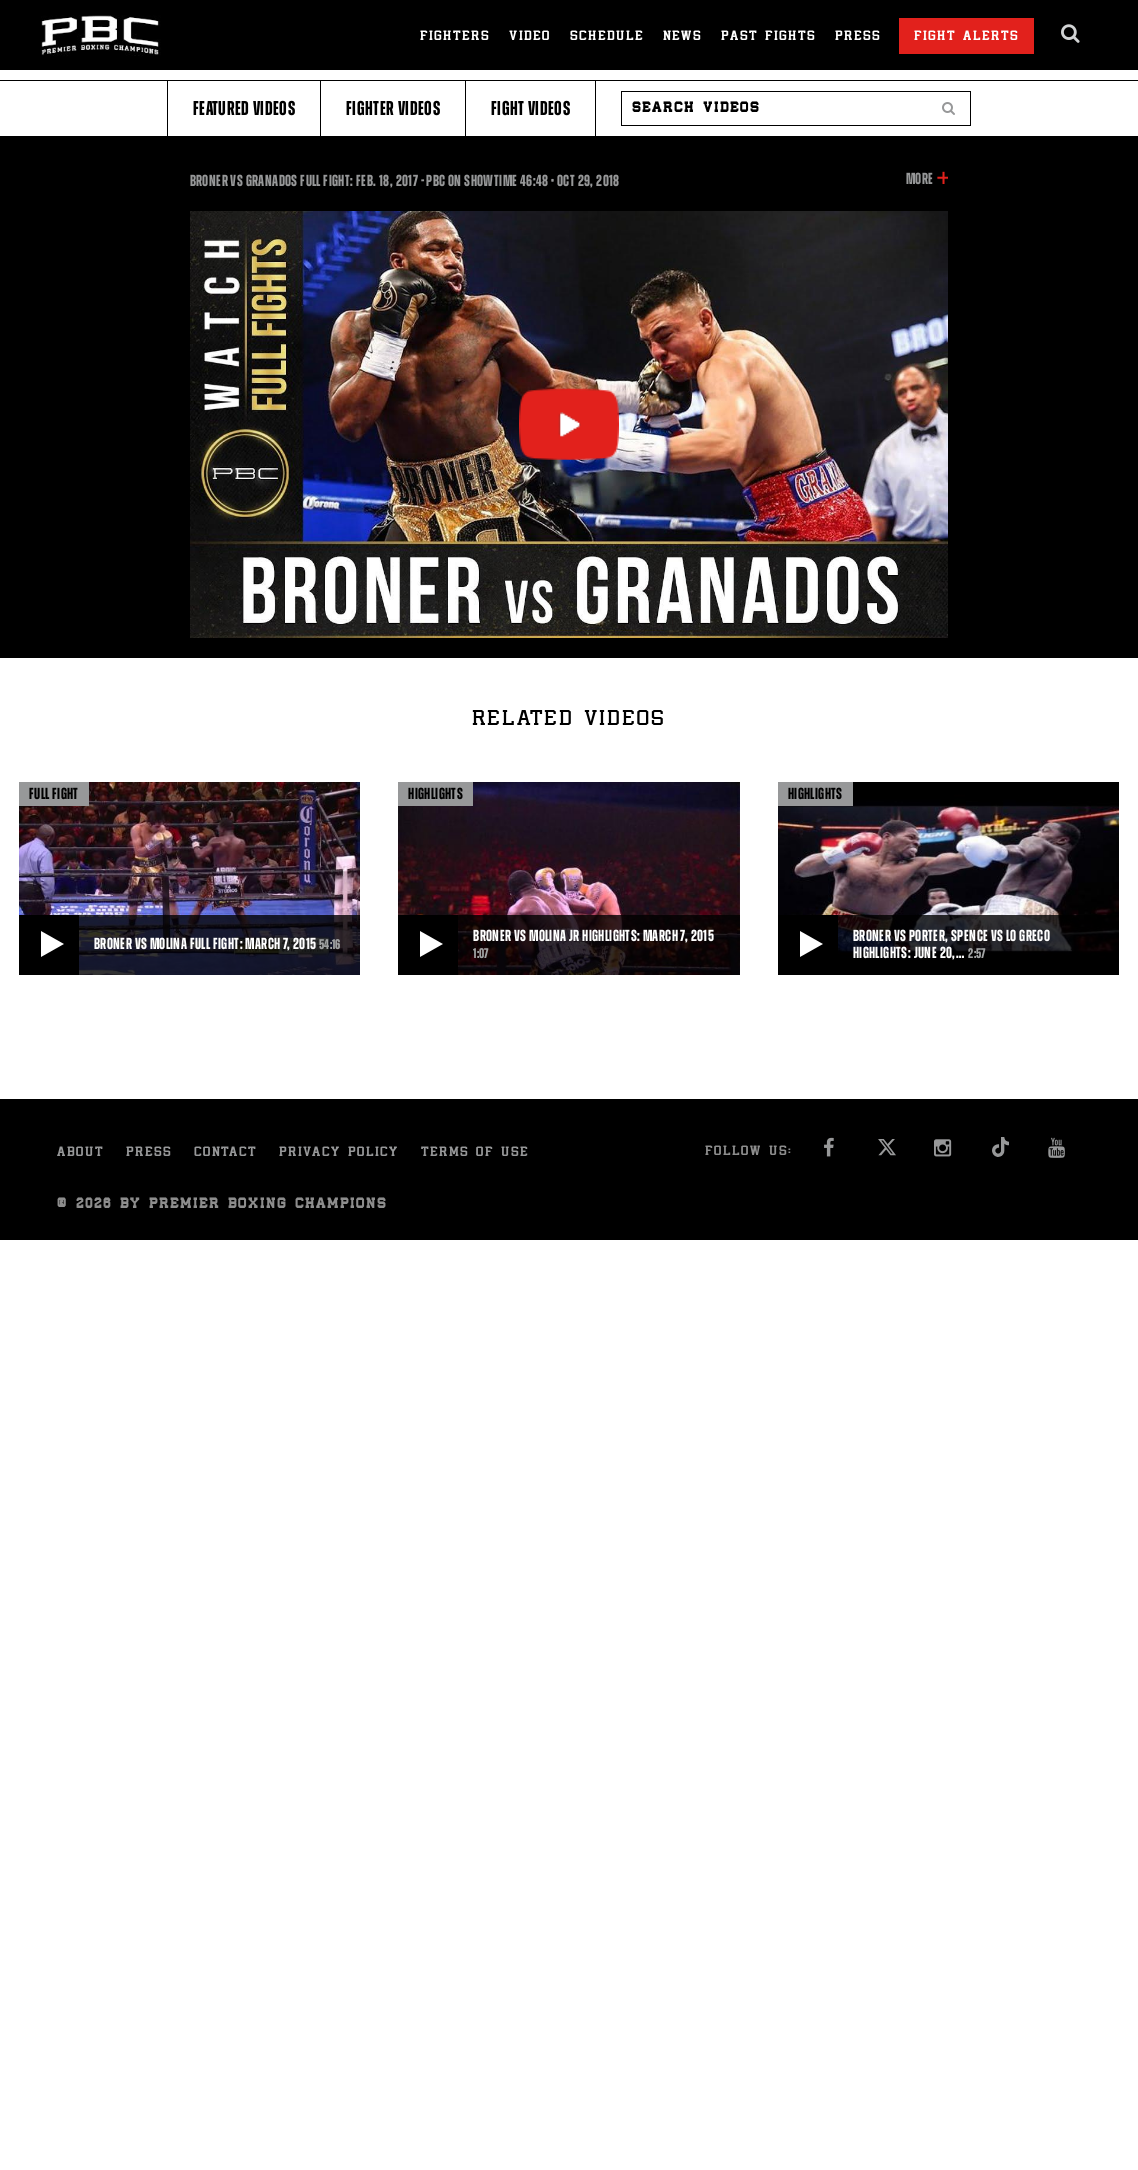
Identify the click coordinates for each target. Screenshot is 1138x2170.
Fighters (455, 37)
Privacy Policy (339, 1153)
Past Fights (768, 37)
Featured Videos (244, 108)
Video (530, 37)
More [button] (919, 179)
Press (858, 37)
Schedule (607, 37)
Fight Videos (530, 108)
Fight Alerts (966, 37)
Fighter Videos (393, 108)
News (682, 37)
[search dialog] (1071, 34)
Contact (225, 1153)
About (80, 1153)
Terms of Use (475, 1153)
